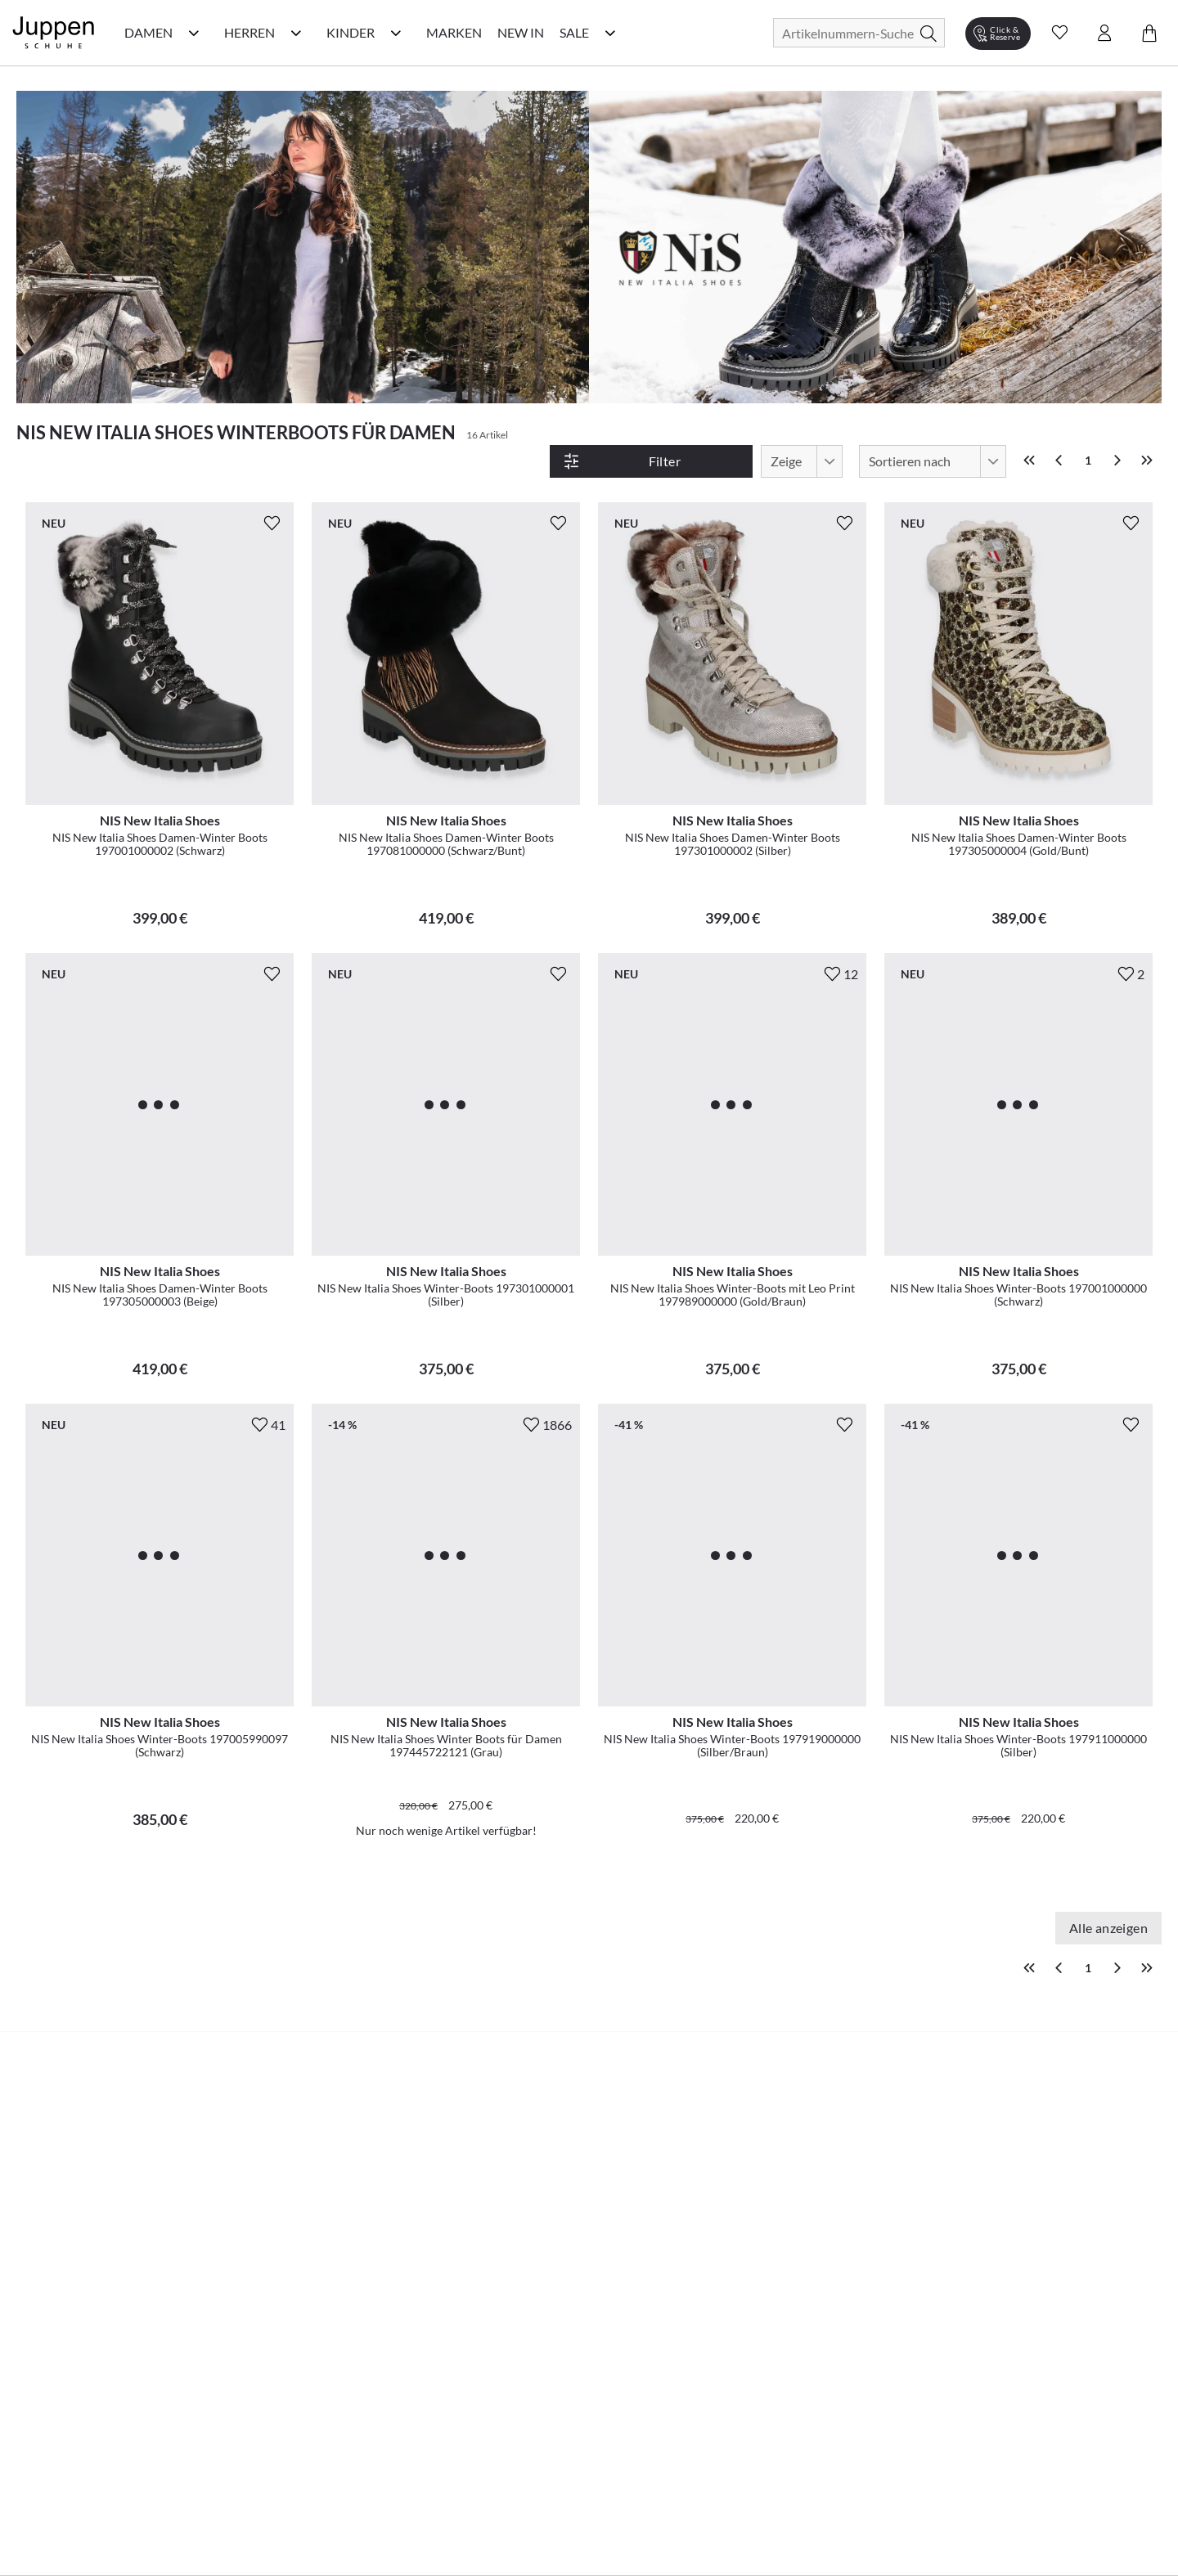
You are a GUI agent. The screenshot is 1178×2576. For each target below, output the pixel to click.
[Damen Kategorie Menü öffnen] (194, 32)
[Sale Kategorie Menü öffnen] (610, 32)
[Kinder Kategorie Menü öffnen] (396, 32)
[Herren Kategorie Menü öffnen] (296, 32)
